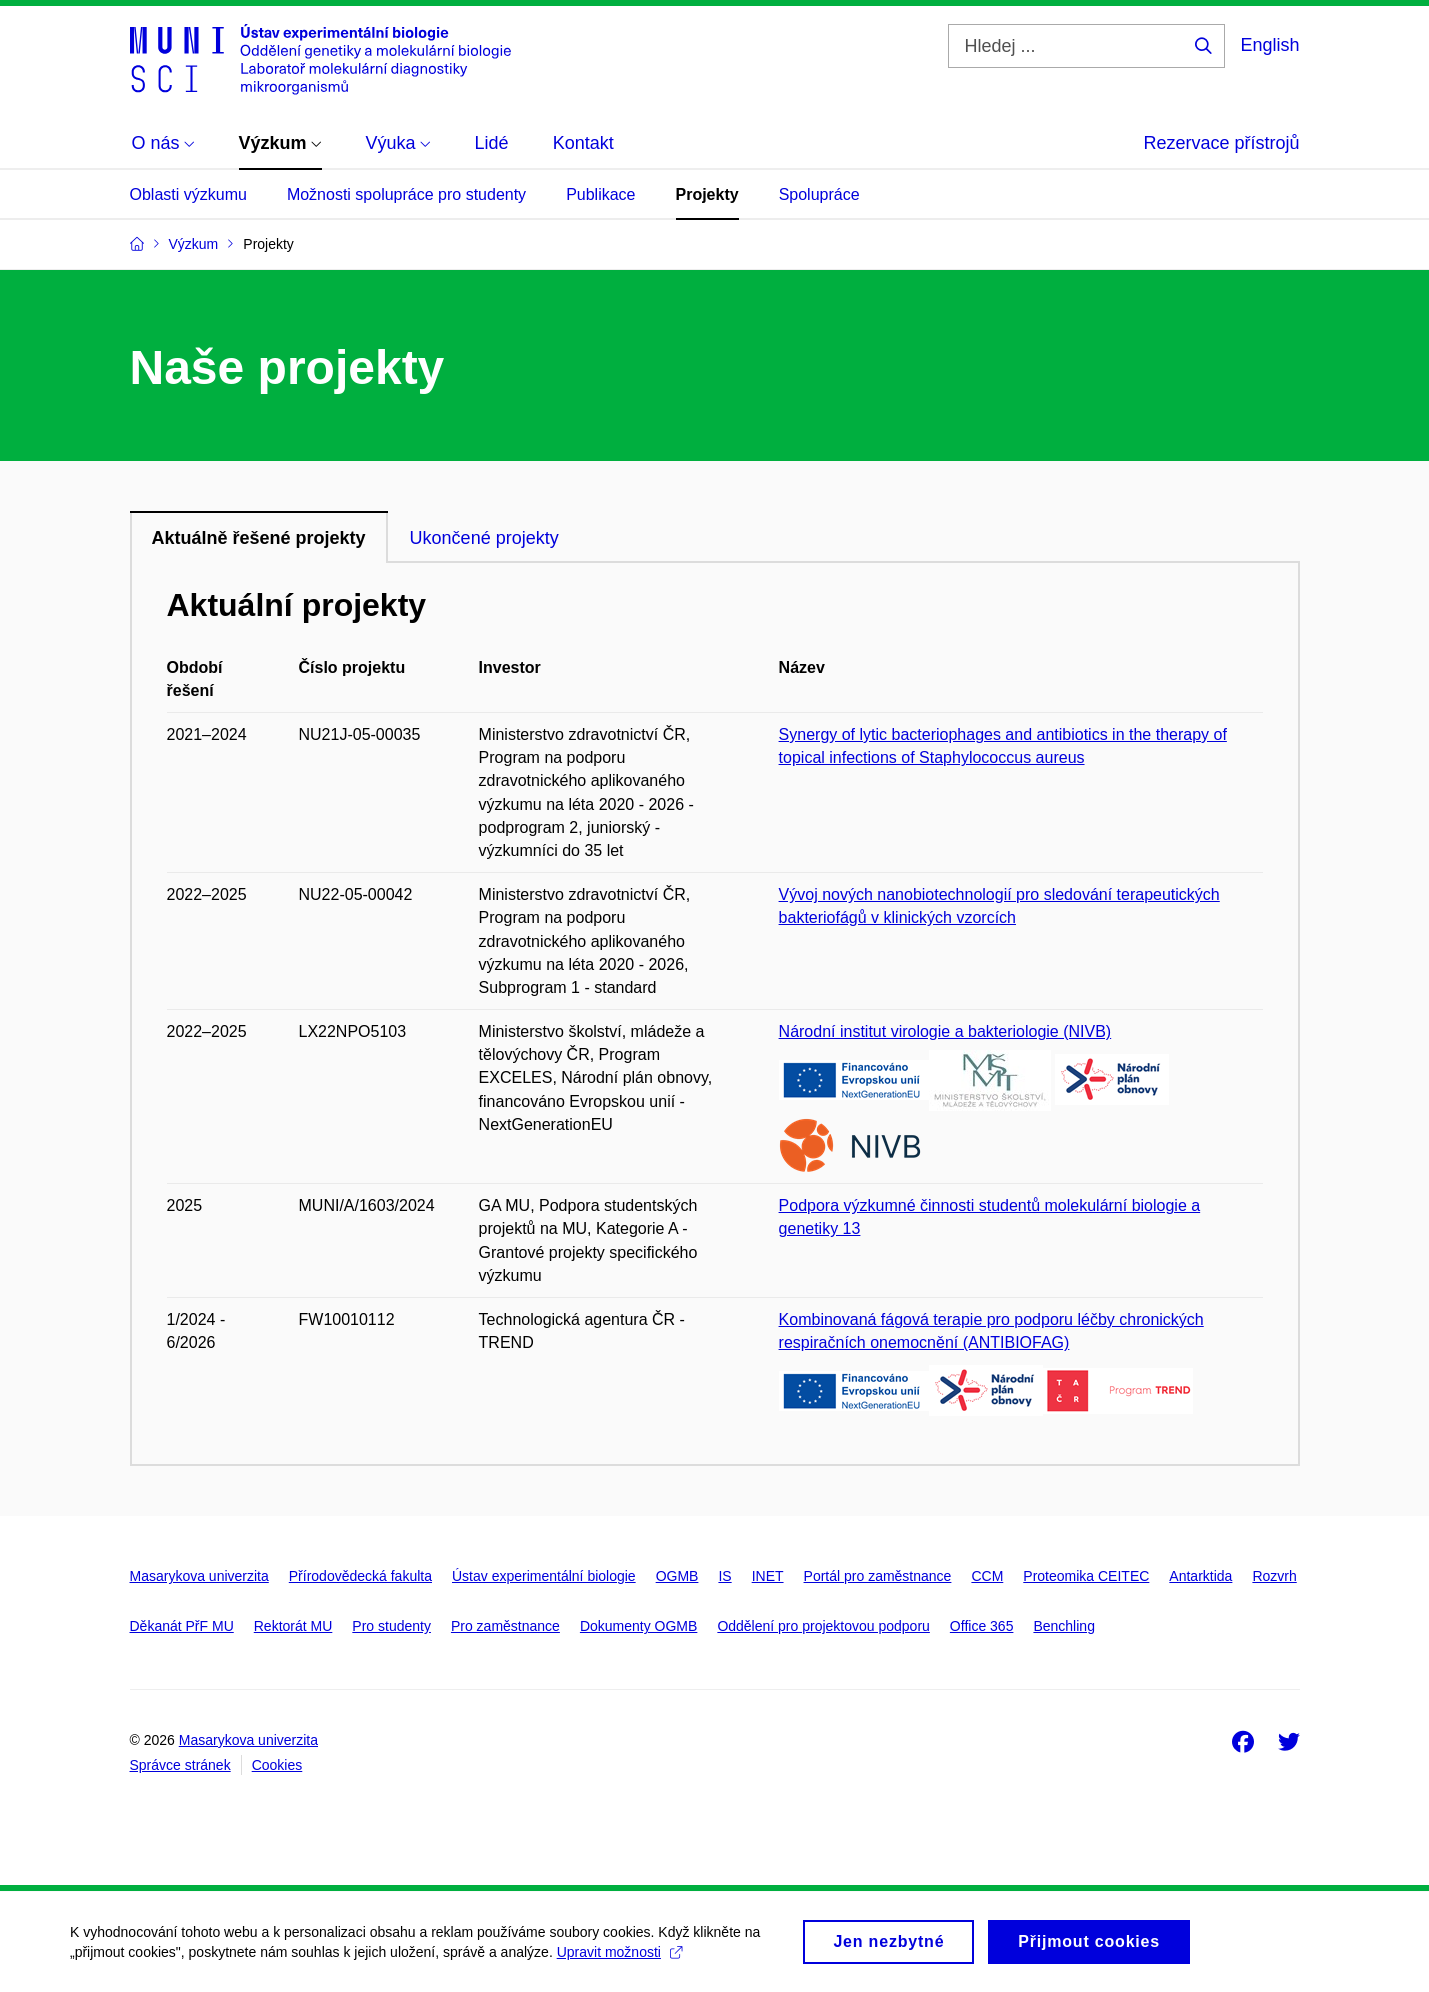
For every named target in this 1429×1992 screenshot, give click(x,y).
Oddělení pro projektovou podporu (823, 1626)
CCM (987, 1576)
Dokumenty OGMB (638, 1626)
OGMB (677, 1576)
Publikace (600, 194)
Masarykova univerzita (199, 1576)
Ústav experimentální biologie (544, 1576)
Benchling (1064, 1626)
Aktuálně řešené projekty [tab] (259, 538)
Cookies (277, 1765)
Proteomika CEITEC (1086, 1576)
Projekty (707, 194)
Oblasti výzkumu (188, 194)
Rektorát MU (293, 1626)
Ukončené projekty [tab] (484, 538)
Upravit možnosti (619, 1958)
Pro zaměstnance (505, 1626)
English (1269, 45)
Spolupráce (819, 194)
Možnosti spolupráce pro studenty (406, 194)
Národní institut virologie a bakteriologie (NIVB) (945, 1031)
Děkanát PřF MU (182, 1626)
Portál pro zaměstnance (878, 1576)
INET (768, 1576)
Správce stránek (180, 1765)
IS (724, 1576)
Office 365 (982, 1626)
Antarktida (1200, 1576)
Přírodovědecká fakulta (360, 1576)
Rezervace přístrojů (1221, 143)
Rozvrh (1274, 1576)
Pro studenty (391, 1626)
